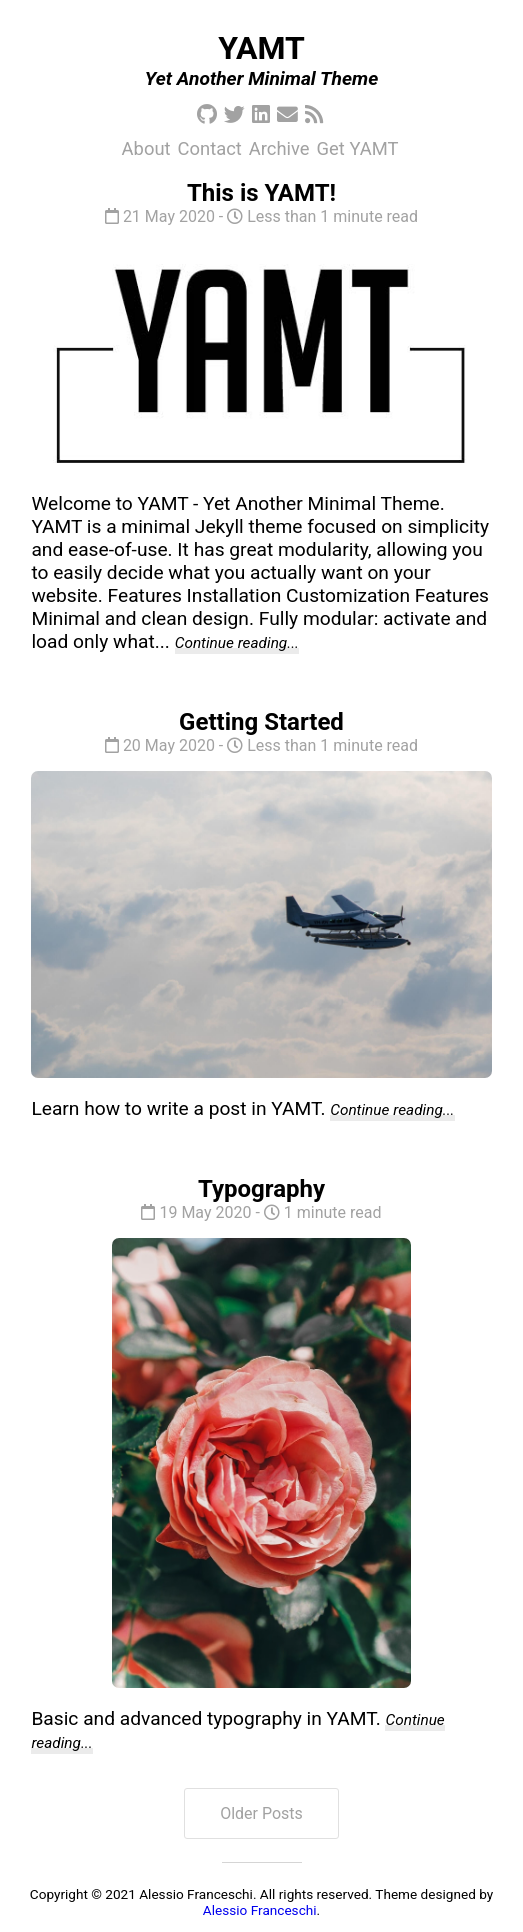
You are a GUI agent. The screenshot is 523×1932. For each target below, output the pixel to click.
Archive (279, 148)
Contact (210, 148)
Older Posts (261, 1813)
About (146, 148)
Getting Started (261, 722)
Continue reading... (237, 643)
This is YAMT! (261, 193)
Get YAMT (358, 148)
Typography (261, 1189)
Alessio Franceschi (260, 1910)
